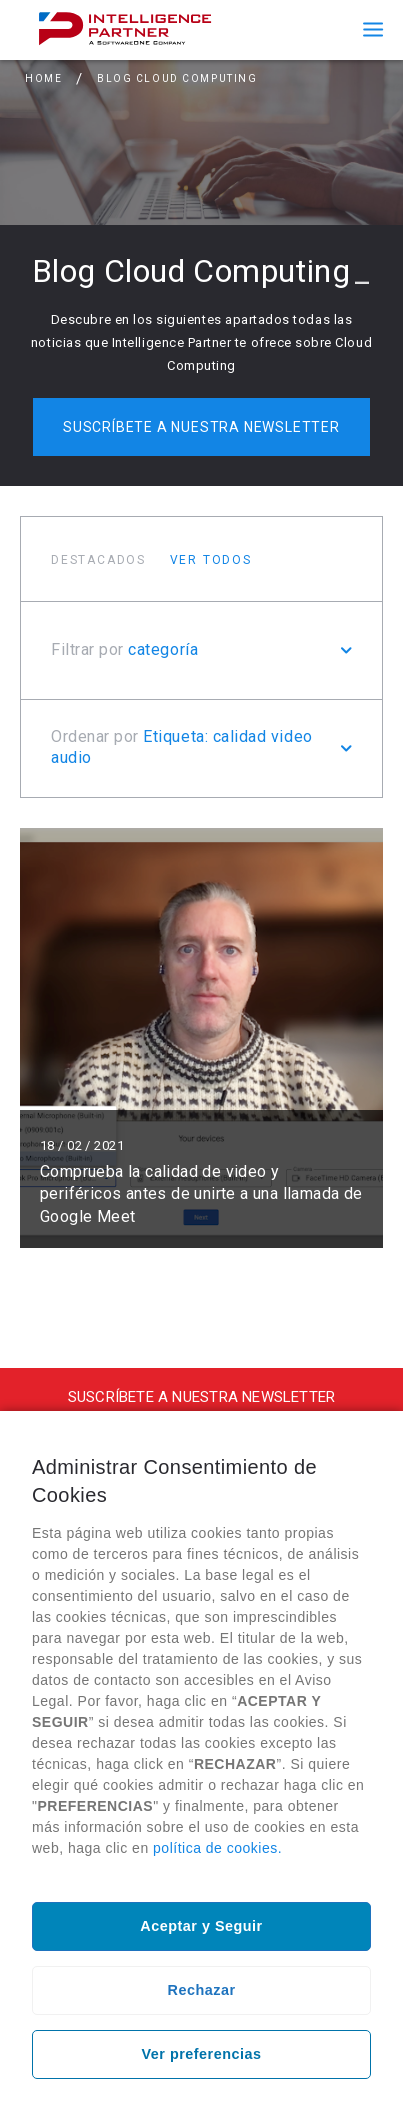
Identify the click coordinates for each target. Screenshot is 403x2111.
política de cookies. (217, 1848)
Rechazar (202, 1990)
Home (43, 78)
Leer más (201, 1038)
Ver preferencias (202, 2054)
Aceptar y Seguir (201, 1926)
